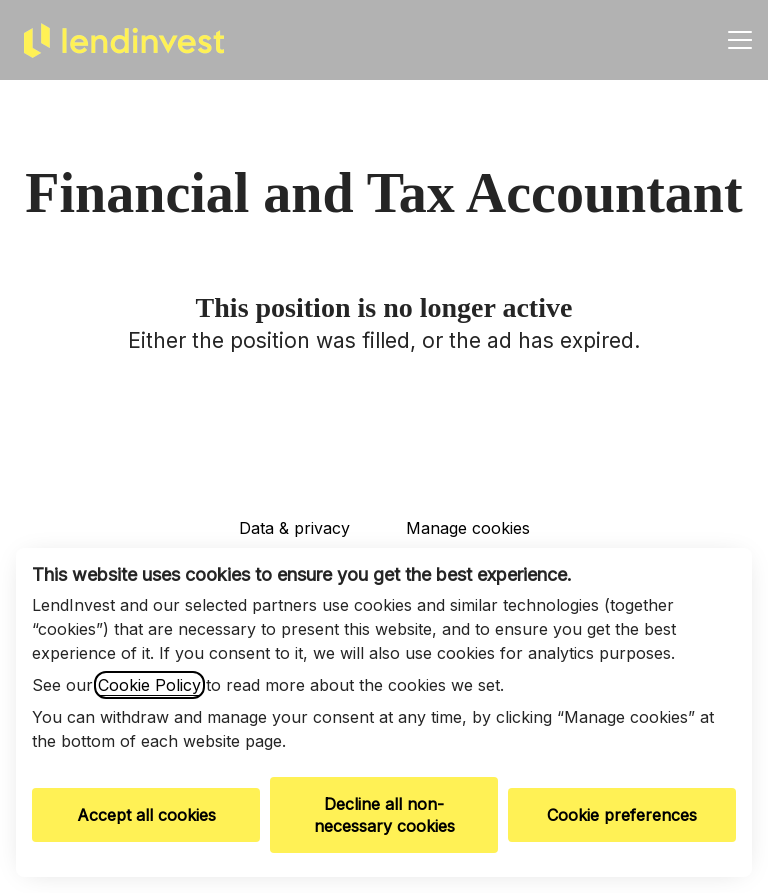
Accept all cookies (146, 815)
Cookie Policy (149, 685)
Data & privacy (294, 528)
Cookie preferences (622, 815)
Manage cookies (468, 528)
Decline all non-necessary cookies (384, 815)
